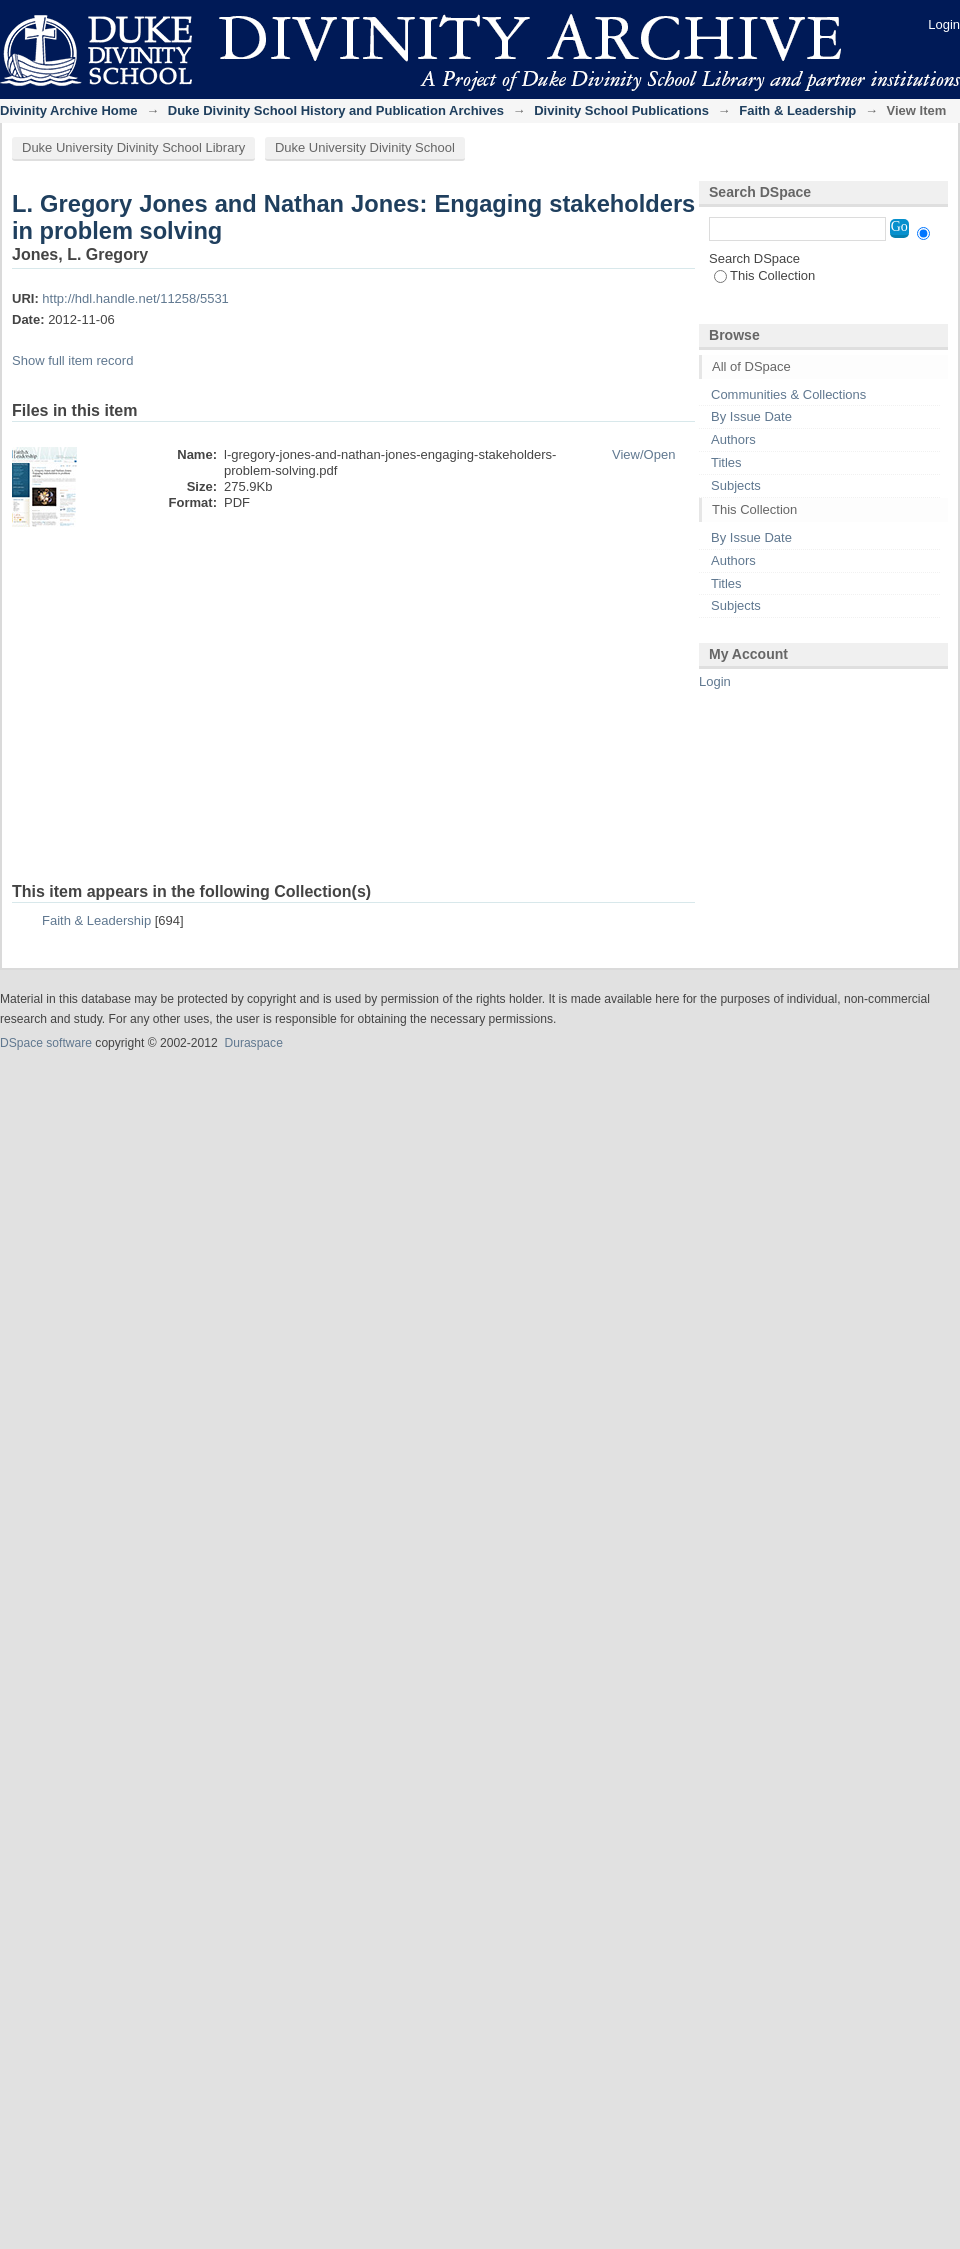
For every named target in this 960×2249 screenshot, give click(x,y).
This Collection (764, 275)
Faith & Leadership (797, 110)
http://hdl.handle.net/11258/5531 (135, 298)
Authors (733, 439)
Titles (726, 462)
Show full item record (72, 360)
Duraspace (253, 1043)
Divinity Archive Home (69, 110)
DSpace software (46, 1043)
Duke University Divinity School (365, 147)
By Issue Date (751, 416)
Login (944, 24)
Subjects (736, 485)
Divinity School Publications (621, 110)
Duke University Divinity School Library (133, 147)
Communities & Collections (788, 394)
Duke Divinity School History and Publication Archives (336, 110)
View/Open (643, 454)
